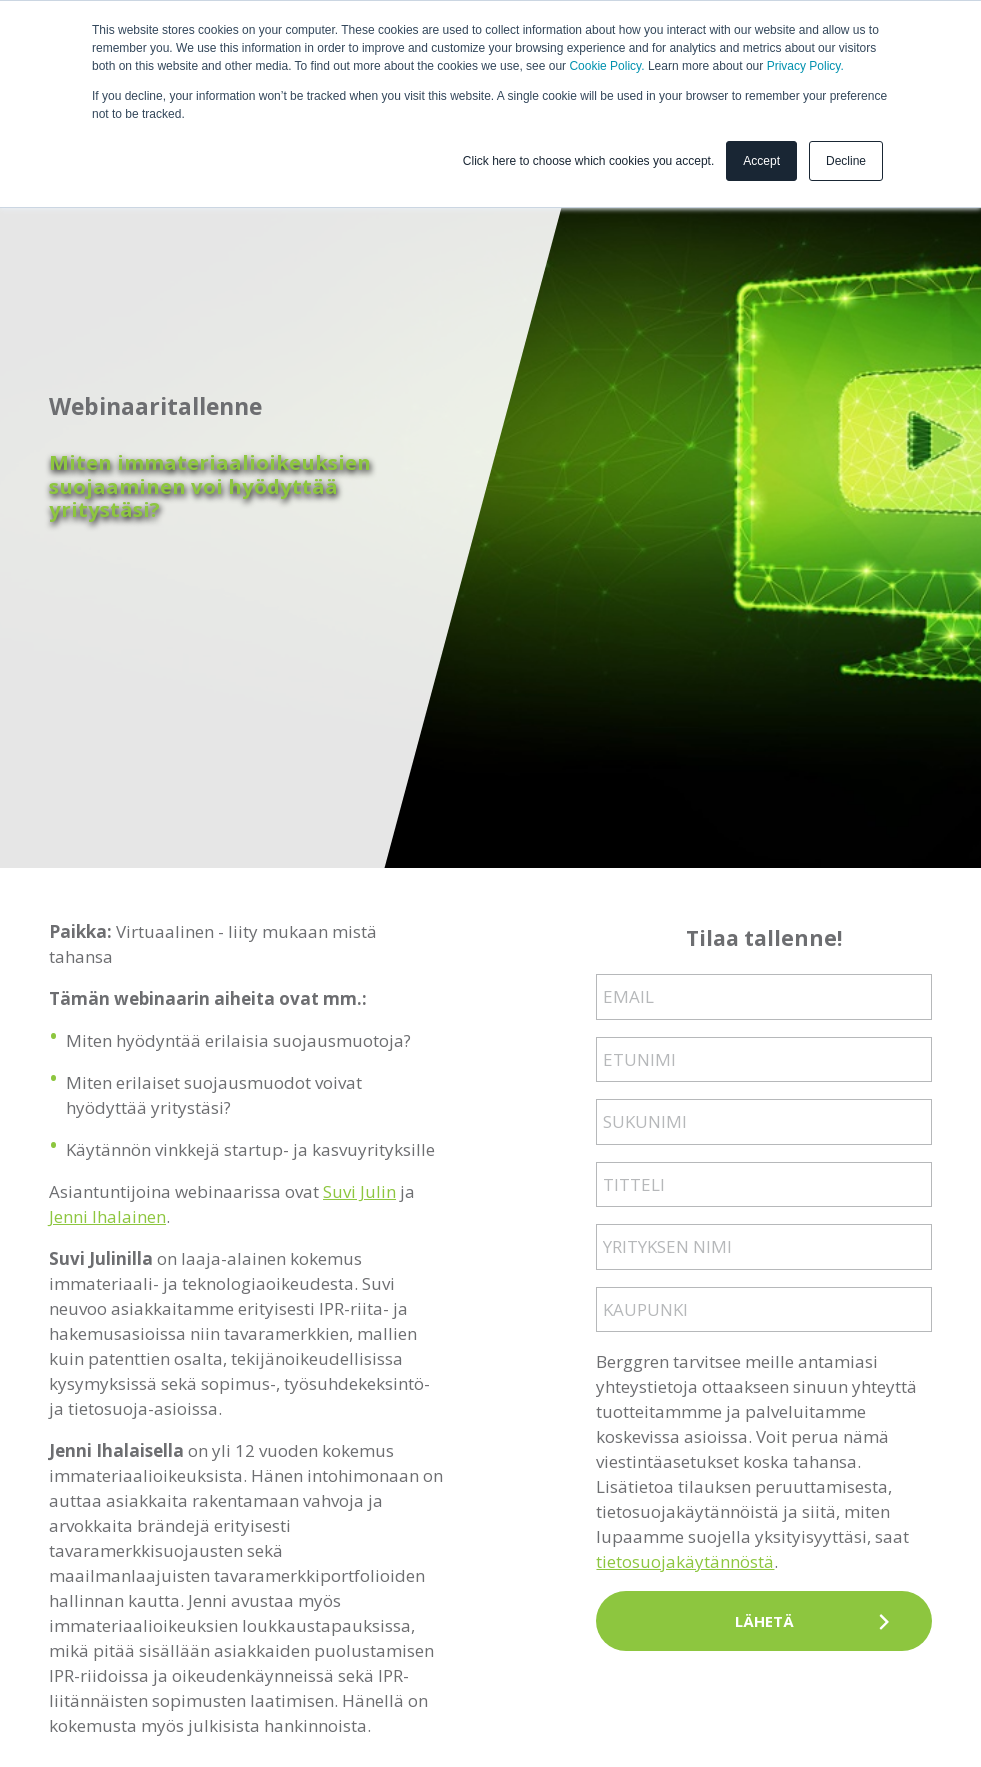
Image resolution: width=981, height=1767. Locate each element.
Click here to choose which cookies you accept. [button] (588, 161)
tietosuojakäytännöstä (685, 1561)
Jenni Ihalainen (107, 1216)
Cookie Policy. (606, 66)
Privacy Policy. (805, 66)
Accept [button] (761, 161)
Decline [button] (846, 161)
